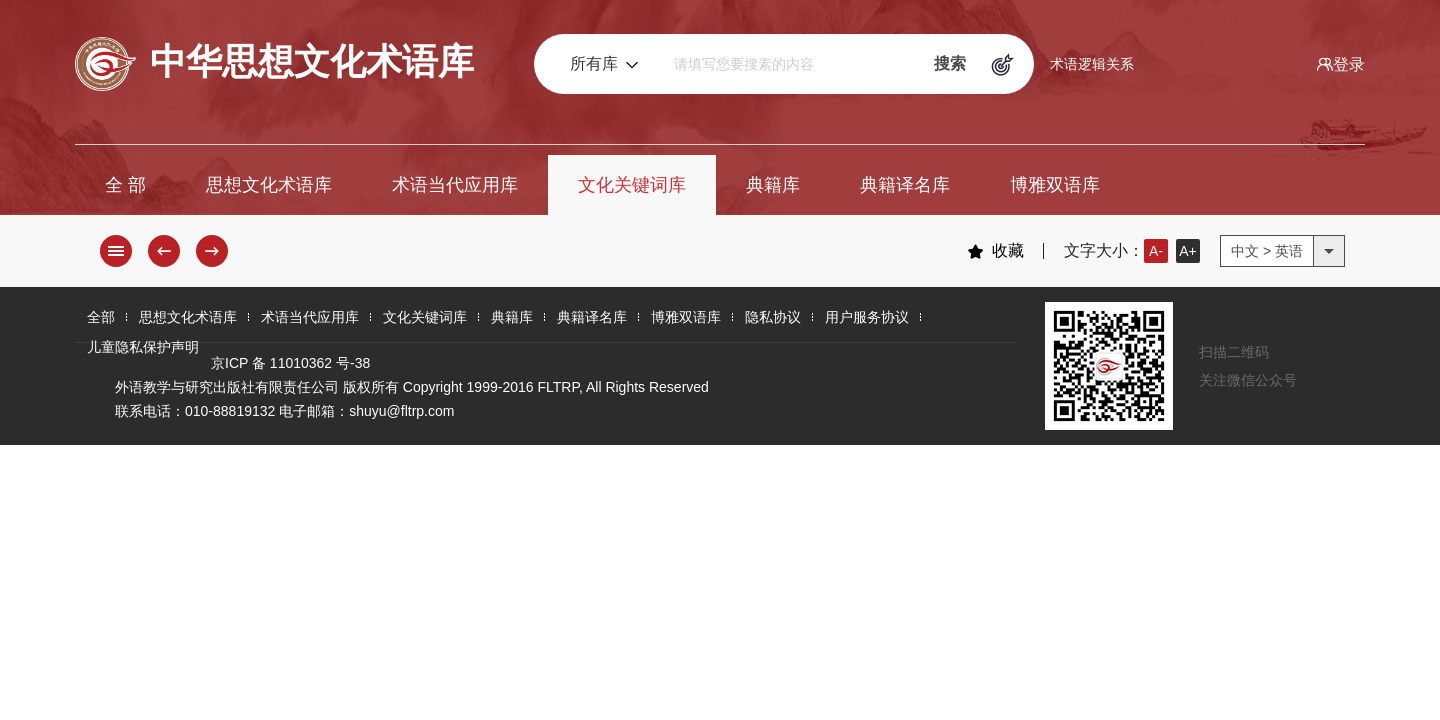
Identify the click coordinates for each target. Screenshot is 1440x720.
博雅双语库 (1055, 185)
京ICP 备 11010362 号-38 (290, 363)
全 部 (125, 185)
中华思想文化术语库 (274, 64)
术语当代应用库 (455, 185)
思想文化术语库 (269, 185)
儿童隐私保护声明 (143, 347)
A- (1156, 251)
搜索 (950, 63)
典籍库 (773, 185)
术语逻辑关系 (1092, 64)
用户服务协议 (867, 317)
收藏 (995, 251)
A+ (1188, 251)
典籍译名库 (905, 185)
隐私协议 (773, 317)
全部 (101, 317)
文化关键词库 (632, 185)
